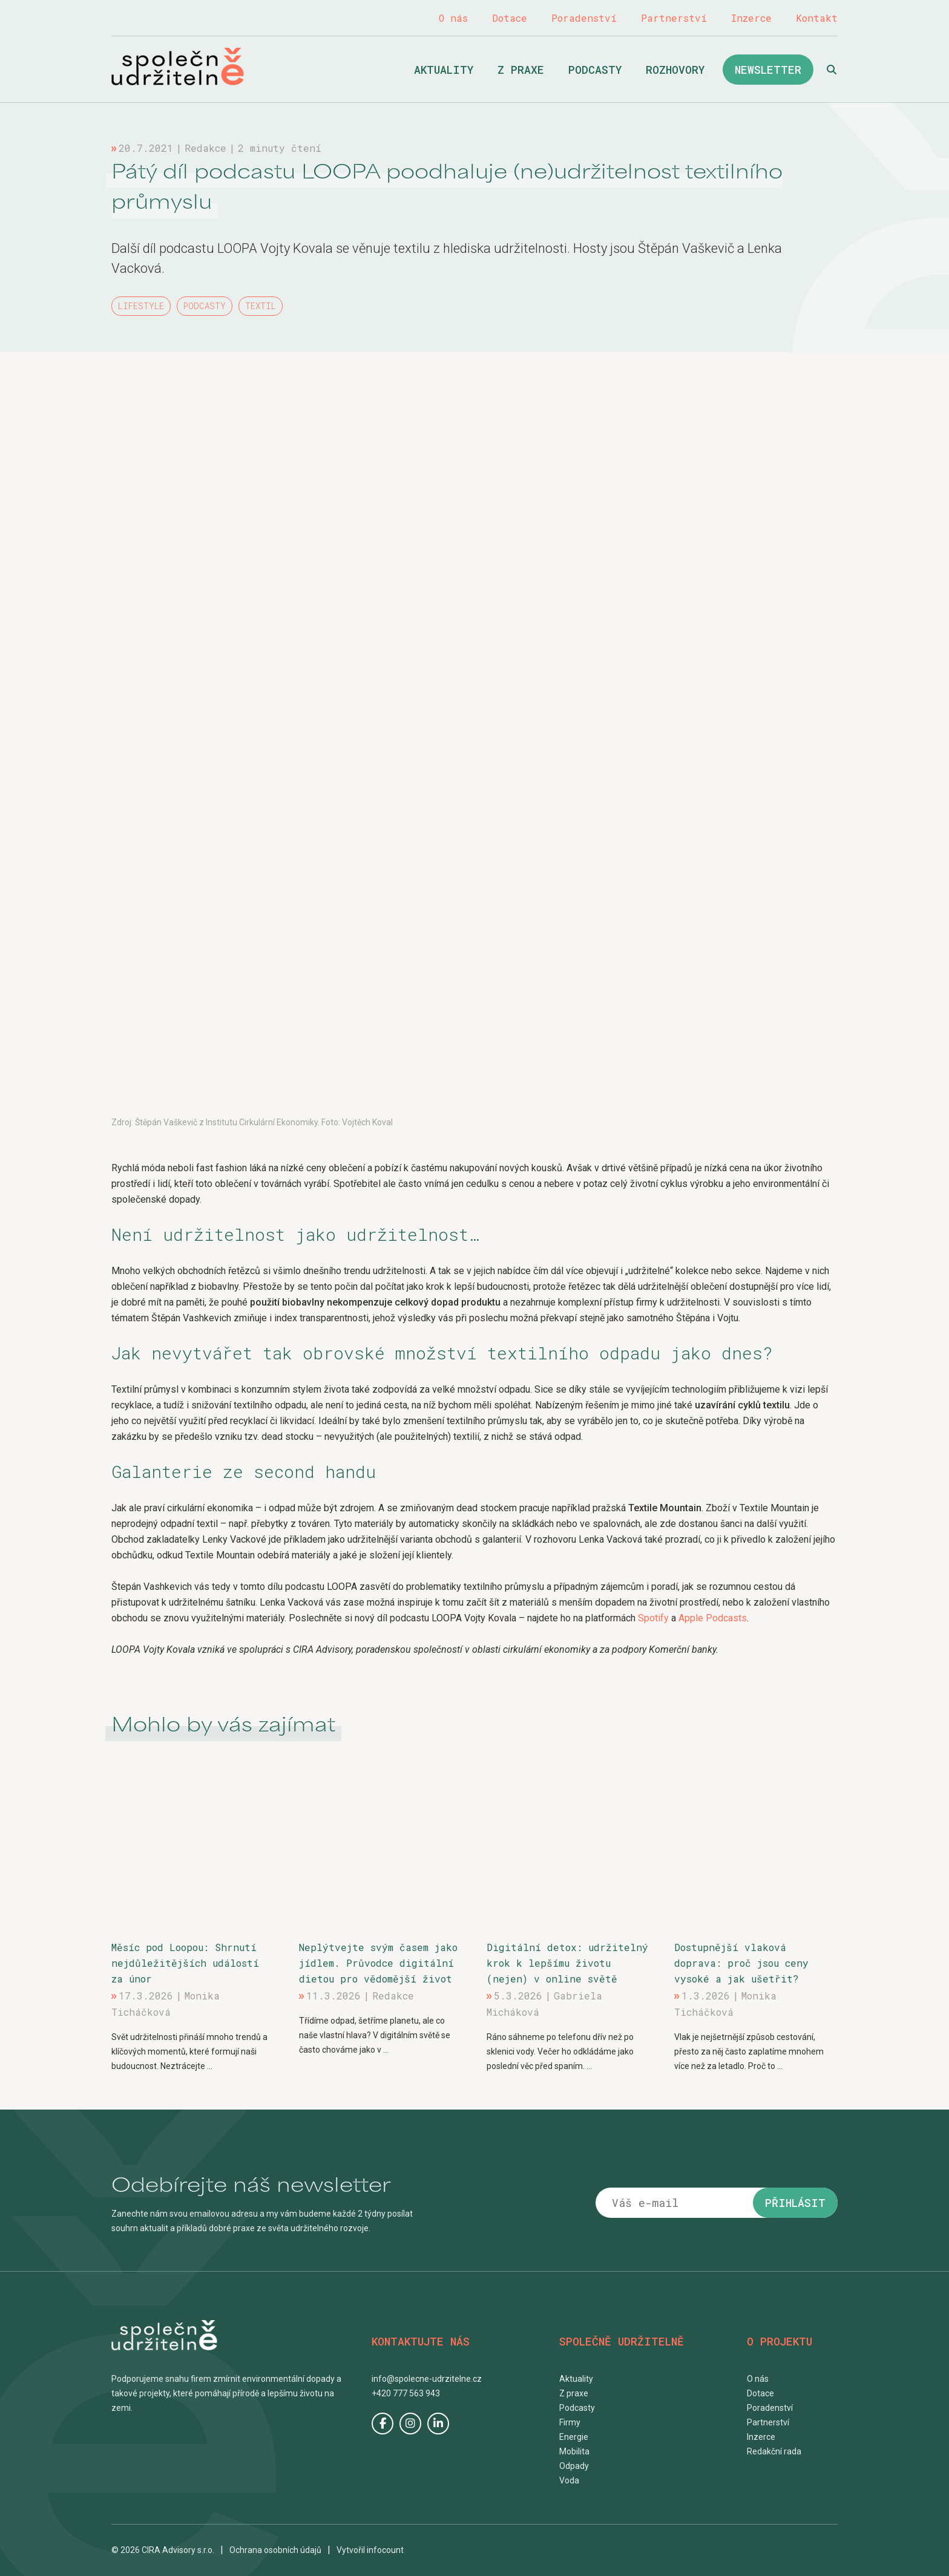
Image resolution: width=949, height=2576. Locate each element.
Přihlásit (795, 2202)
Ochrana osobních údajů (275, 2550)
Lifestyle (141, 306)
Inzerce (751, 17)
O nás (453, 17)
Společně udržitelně (177, 66)
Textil (260, 306)
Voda (569, 2480)
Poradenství (584, 17)
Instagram (410, 2423)
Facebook (382, 2423)
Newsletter (768, 69)
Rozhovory (675, 69)
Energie (573, 2437)
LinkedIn (438, 2423)
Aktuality (443, 69)
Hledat (832, 69)
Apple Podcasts (712, 1618)
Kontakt (817, 17)
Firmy (569, 2422)
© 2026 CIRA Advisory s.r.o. (162, 2550)
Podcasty (595, 69)
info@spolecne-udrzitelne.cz (427, 2379)
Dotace (509, 17)
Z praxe (520, 69)
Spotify (654, 1618)
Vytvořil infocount (370, 2550)
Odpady (574, 2466)
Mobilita (574, 2451)
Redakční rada (774, 2451)
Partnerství (674, 17)
